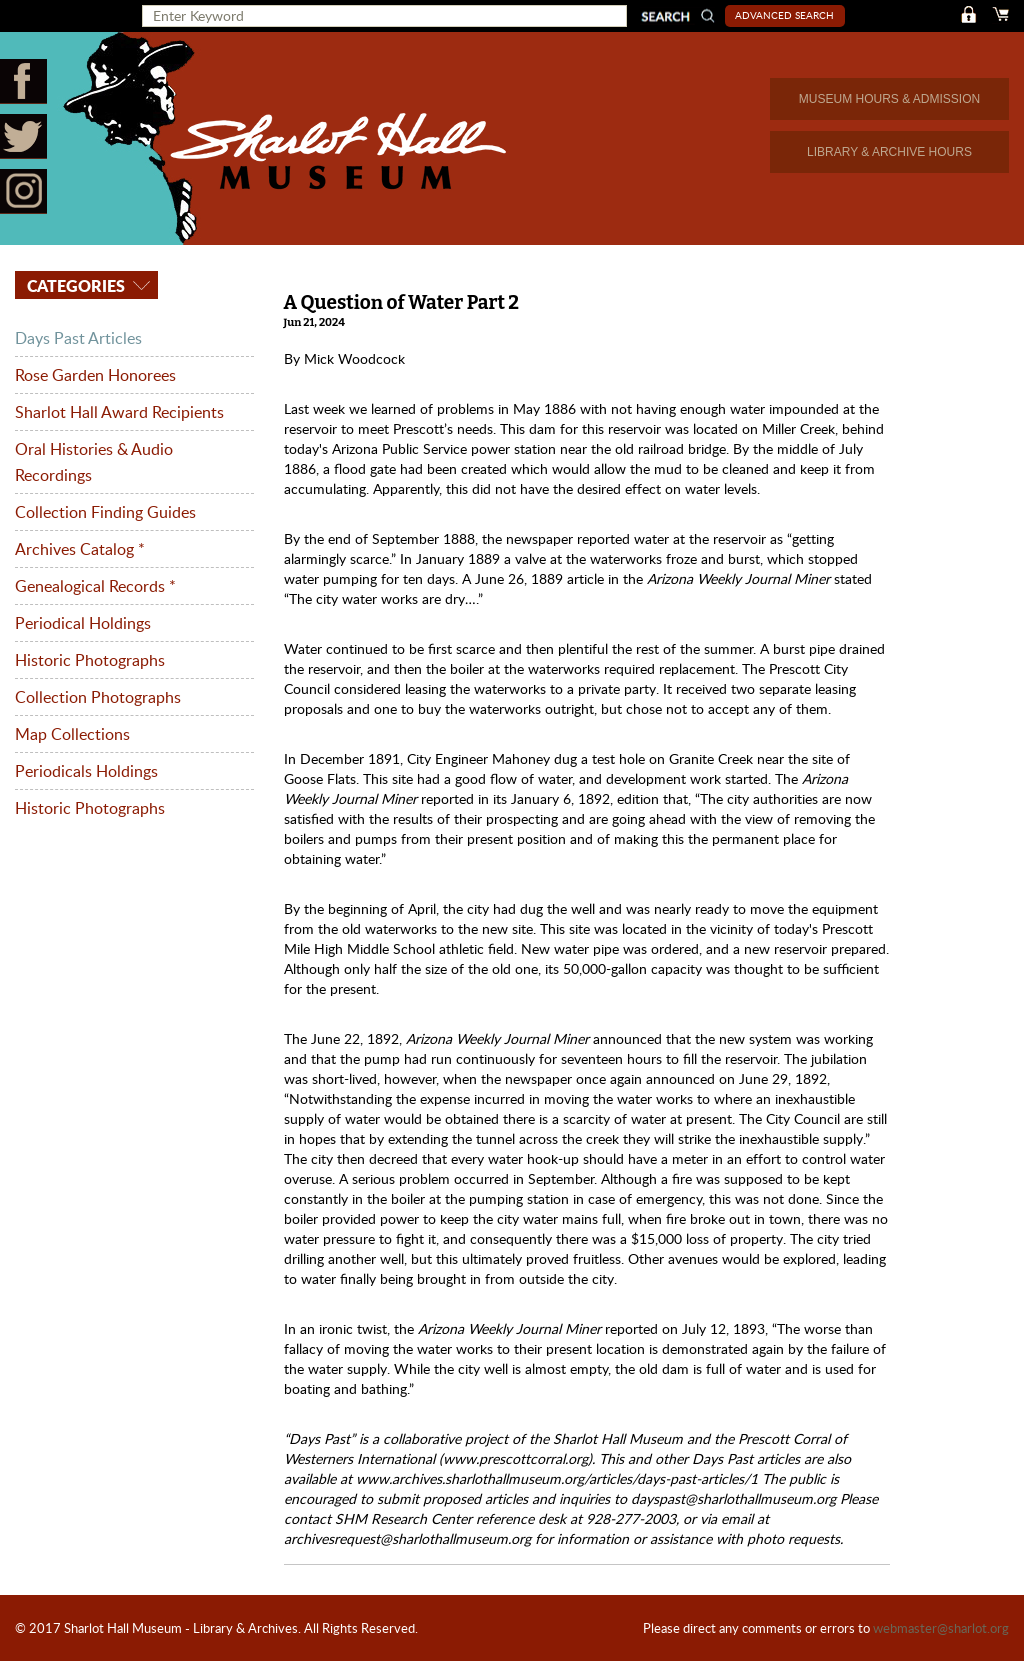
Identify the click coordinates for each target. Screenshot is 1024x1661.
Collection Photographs (98, 697)
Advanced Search (784, 15)
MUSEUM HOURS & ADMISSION (889, 99)
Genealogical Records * (95, 586)
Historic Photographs (90, 660)
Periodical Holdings (83, 623)
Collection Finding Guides (105, 512)
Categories (74, 285)
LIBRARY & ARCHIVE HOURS (889, 152)
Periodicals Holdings (86, 771)
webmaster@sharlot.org (941, 1628)
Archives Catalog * (80, 549)
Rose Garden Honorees (95, 375)
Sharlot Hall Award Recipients (119, 412)
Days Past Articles (78, 338)
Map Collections (72, 734)
